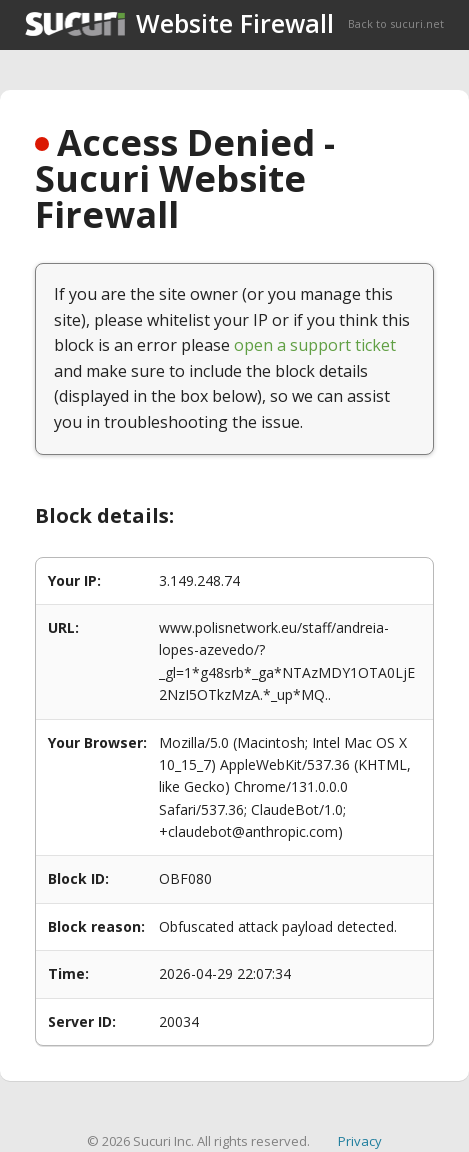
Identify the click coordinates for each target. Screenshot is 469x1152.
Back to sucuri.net (396, 23)
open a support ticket (315, 345)
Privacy (360, 1141)
